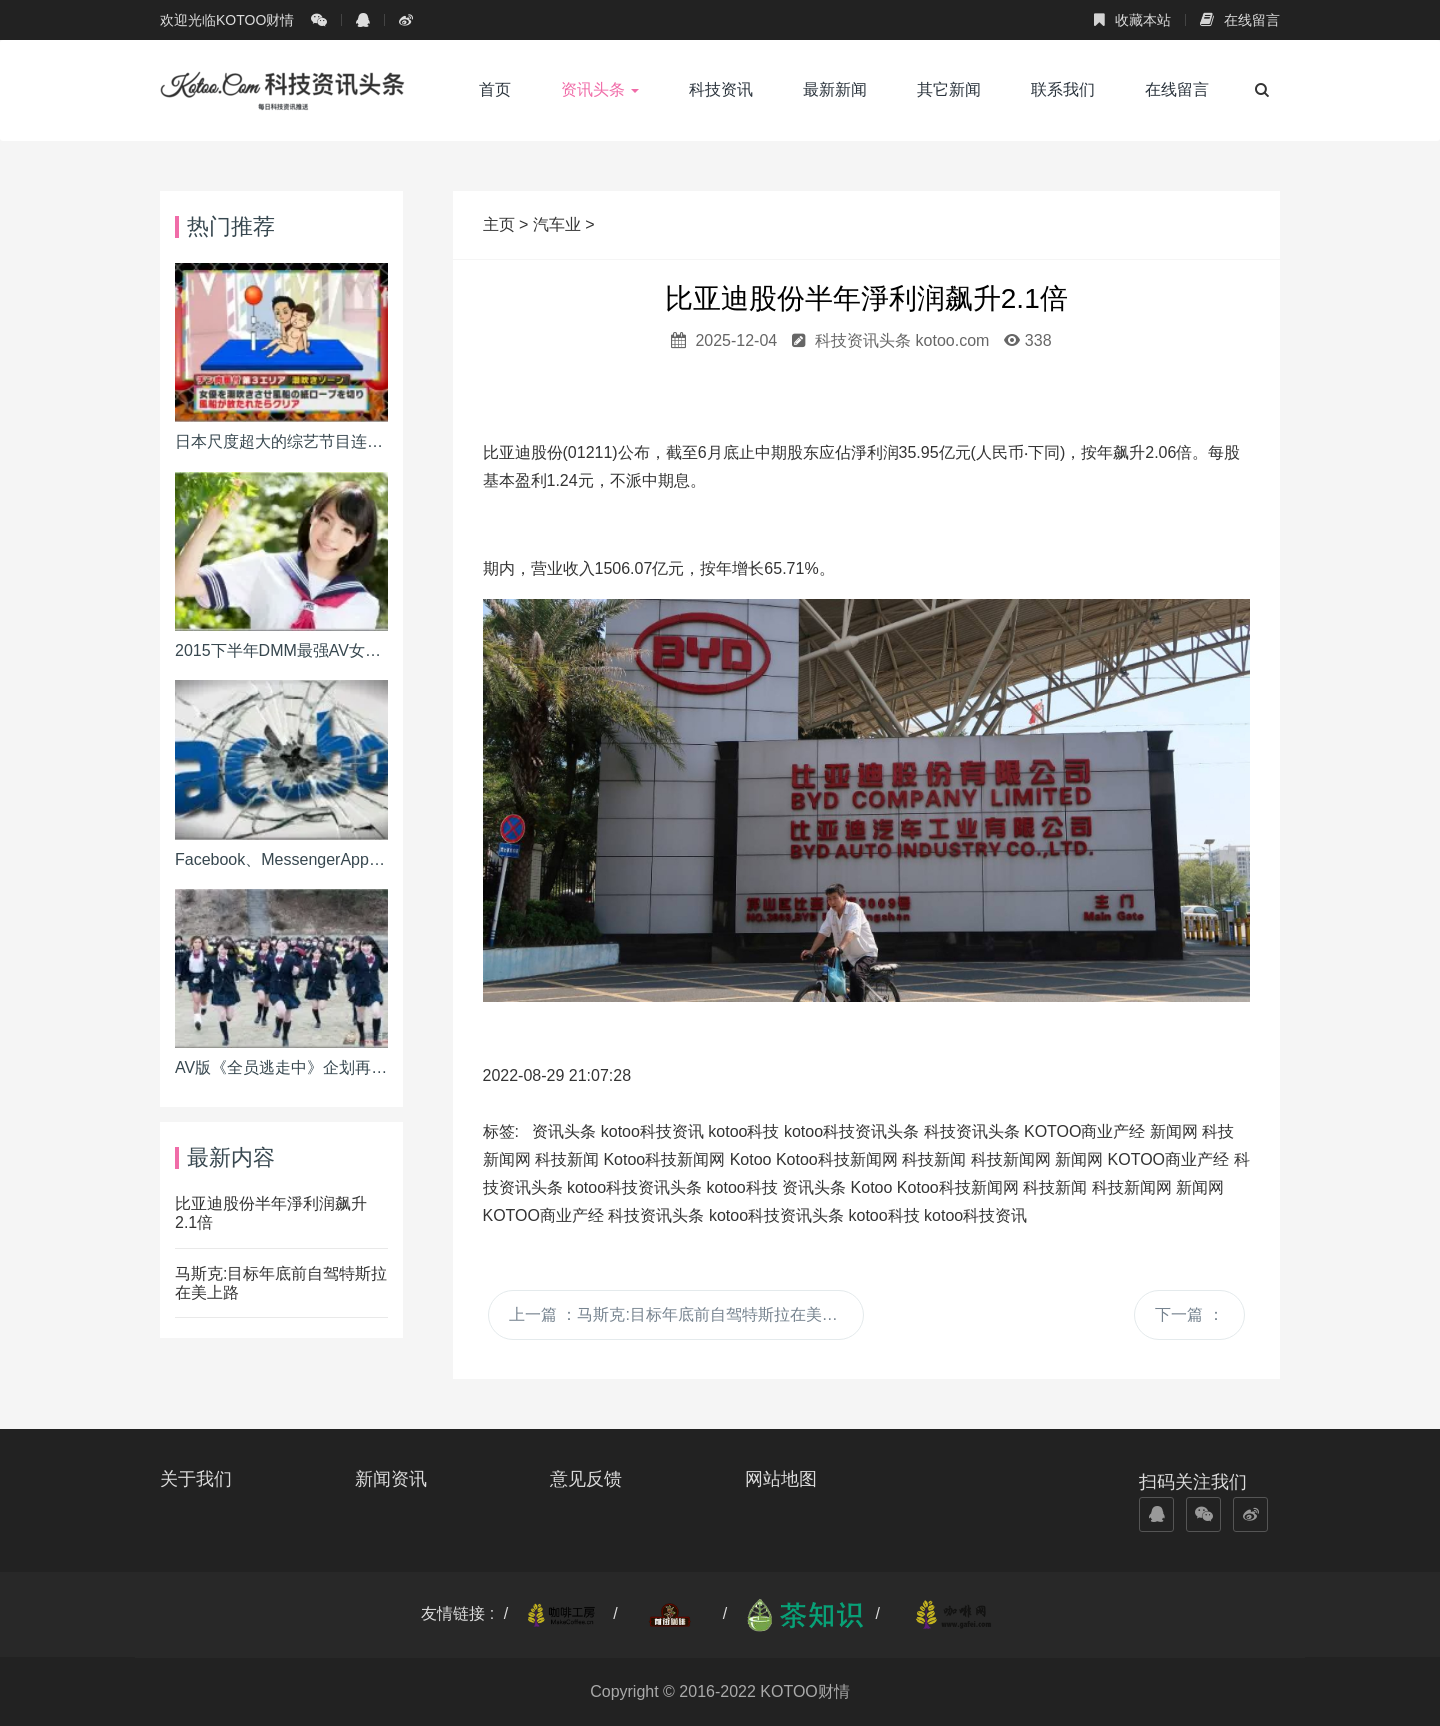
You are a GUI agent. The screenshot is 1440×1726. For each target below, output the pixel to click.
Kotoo (751, 1159)
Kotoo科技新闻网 (664, 1159)
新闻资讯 (391, 1479)
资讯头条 (600, 89)
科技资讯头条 (972, 1131)
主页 (501, 224)
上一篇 (681, 1314)
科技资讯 (721, 89)
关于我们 (196, 1479)
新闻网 (1174, 1131)
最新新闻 (835, 89)
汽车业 (557, 224)
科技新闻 (567, 1159)
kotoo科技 (743, 1131)
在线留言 (1240, 20)
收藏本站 (1132, 20)
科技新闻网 (1011, 1159)
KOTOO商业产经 (1085, 1131)
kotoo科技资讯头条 (851, 1131)
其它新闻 (949, 89)
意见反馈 (586, 1479)
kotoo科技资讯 (652, 1131)
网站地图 (781, 1479)
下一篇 (1189, 1314)
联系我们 (1063, 89)
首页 (495, 89)
